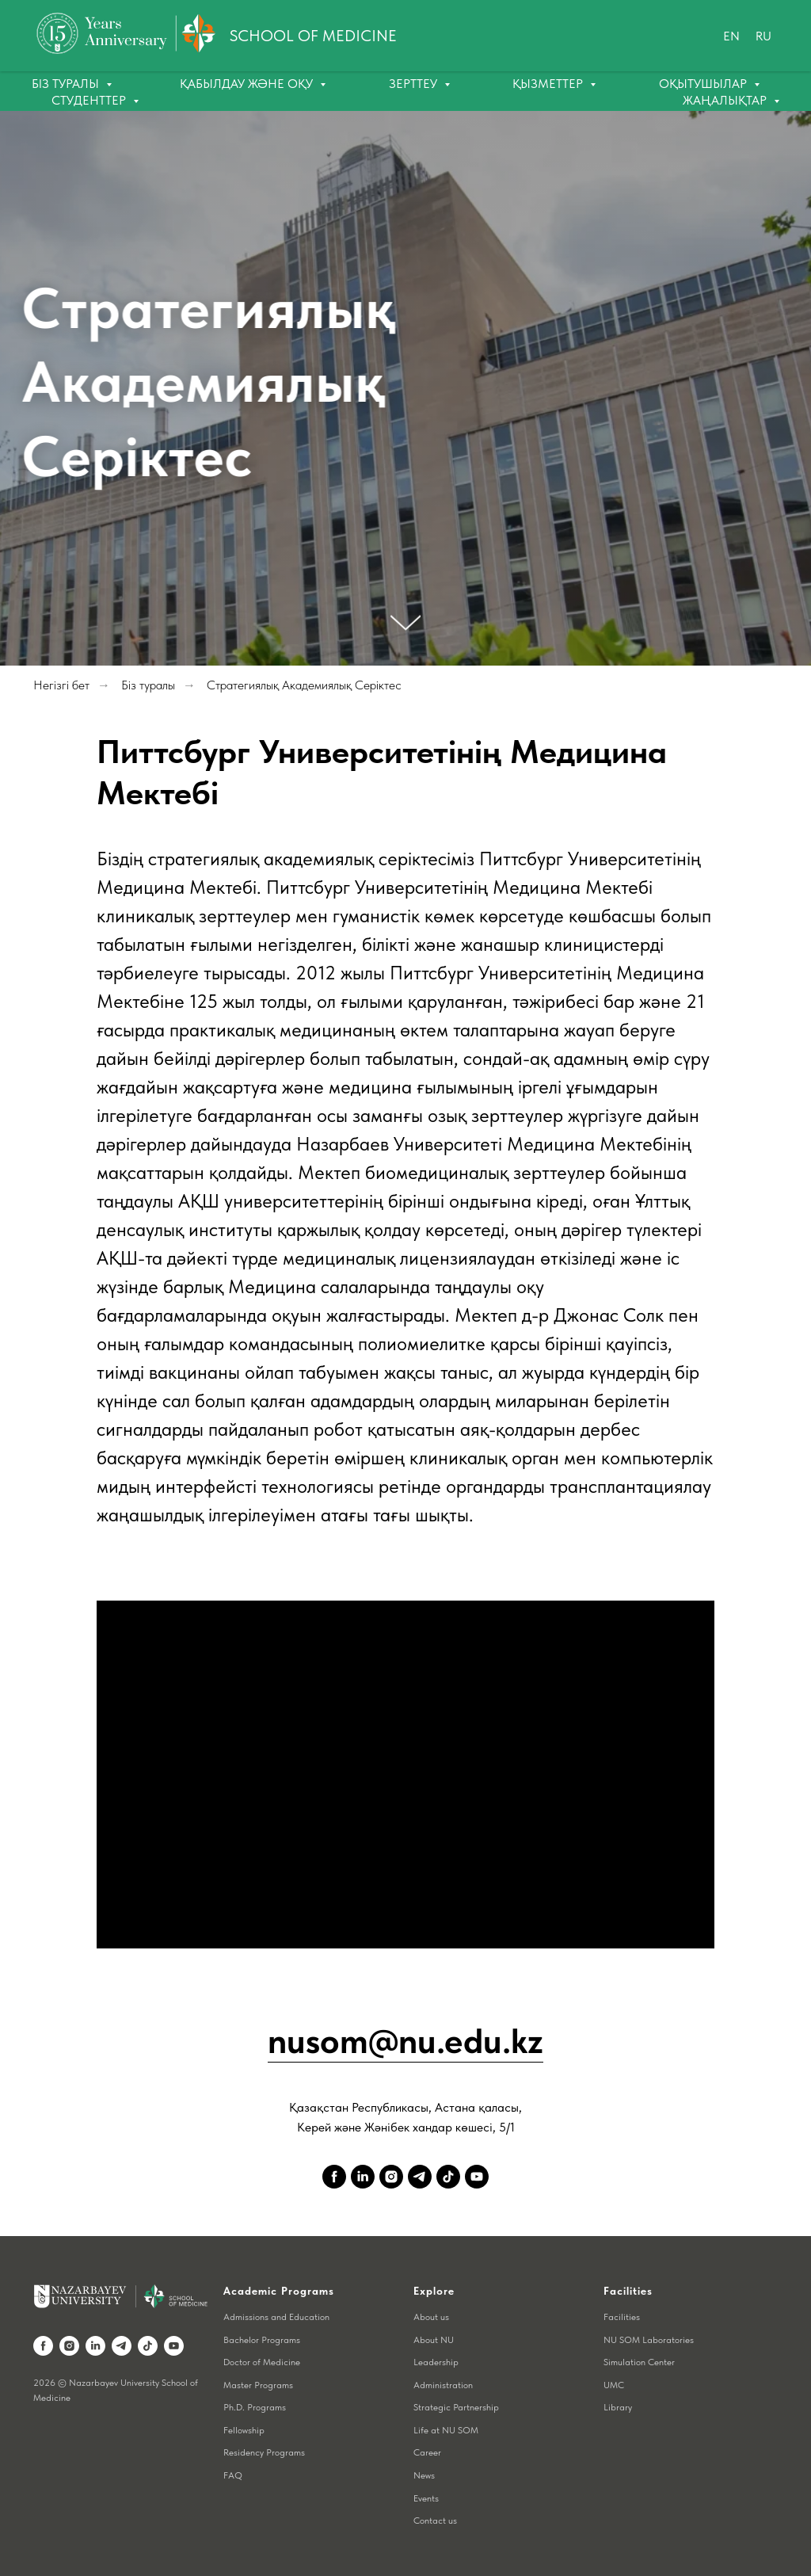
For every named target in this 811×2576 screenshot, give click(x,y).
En (731, 36)
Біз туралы (148, 685)
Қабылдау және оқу (248, 83)
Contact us (435, 2520)
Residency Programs (264, 2452)
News (424, 2475)
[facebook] (334, 2177)
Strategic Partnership (456, 2407)
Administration (443, 2385)
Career (427, 2452)
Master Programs (258, 2385)
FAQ (232, 2475)
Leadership (436, 2362)
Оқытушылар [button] (704, 83)
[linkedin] (363, 2177)
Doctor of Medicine (261, 2362)
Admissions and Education (276, 2316)
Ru (763, 36)
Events (426, 2498)
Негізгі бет (61, 685)
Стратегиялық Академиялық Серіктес (304, 685)
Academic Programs (278, 2290)
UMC (613, 2385)
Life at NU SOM (445, 2430)
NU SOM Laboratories (648, 2339)
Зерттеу (414, 83)
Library (617, 2407)
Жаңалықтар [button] (726, 100)
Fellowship (244, 2430)
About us (431, 2316)
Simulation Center (639, 2362)
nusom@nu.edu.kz (405, 2041)
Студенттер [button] (90, 100)
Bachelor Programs (261, 2339)
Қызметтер (549, 83)
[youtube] (477, 2177)
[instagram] (391, 2177)
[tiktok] (448, 2177)
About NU (433, 2339)
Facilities (621, 2316)
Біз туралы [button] (67, 83)
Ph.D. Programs (254, 2407)
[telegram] (420, 2177)
